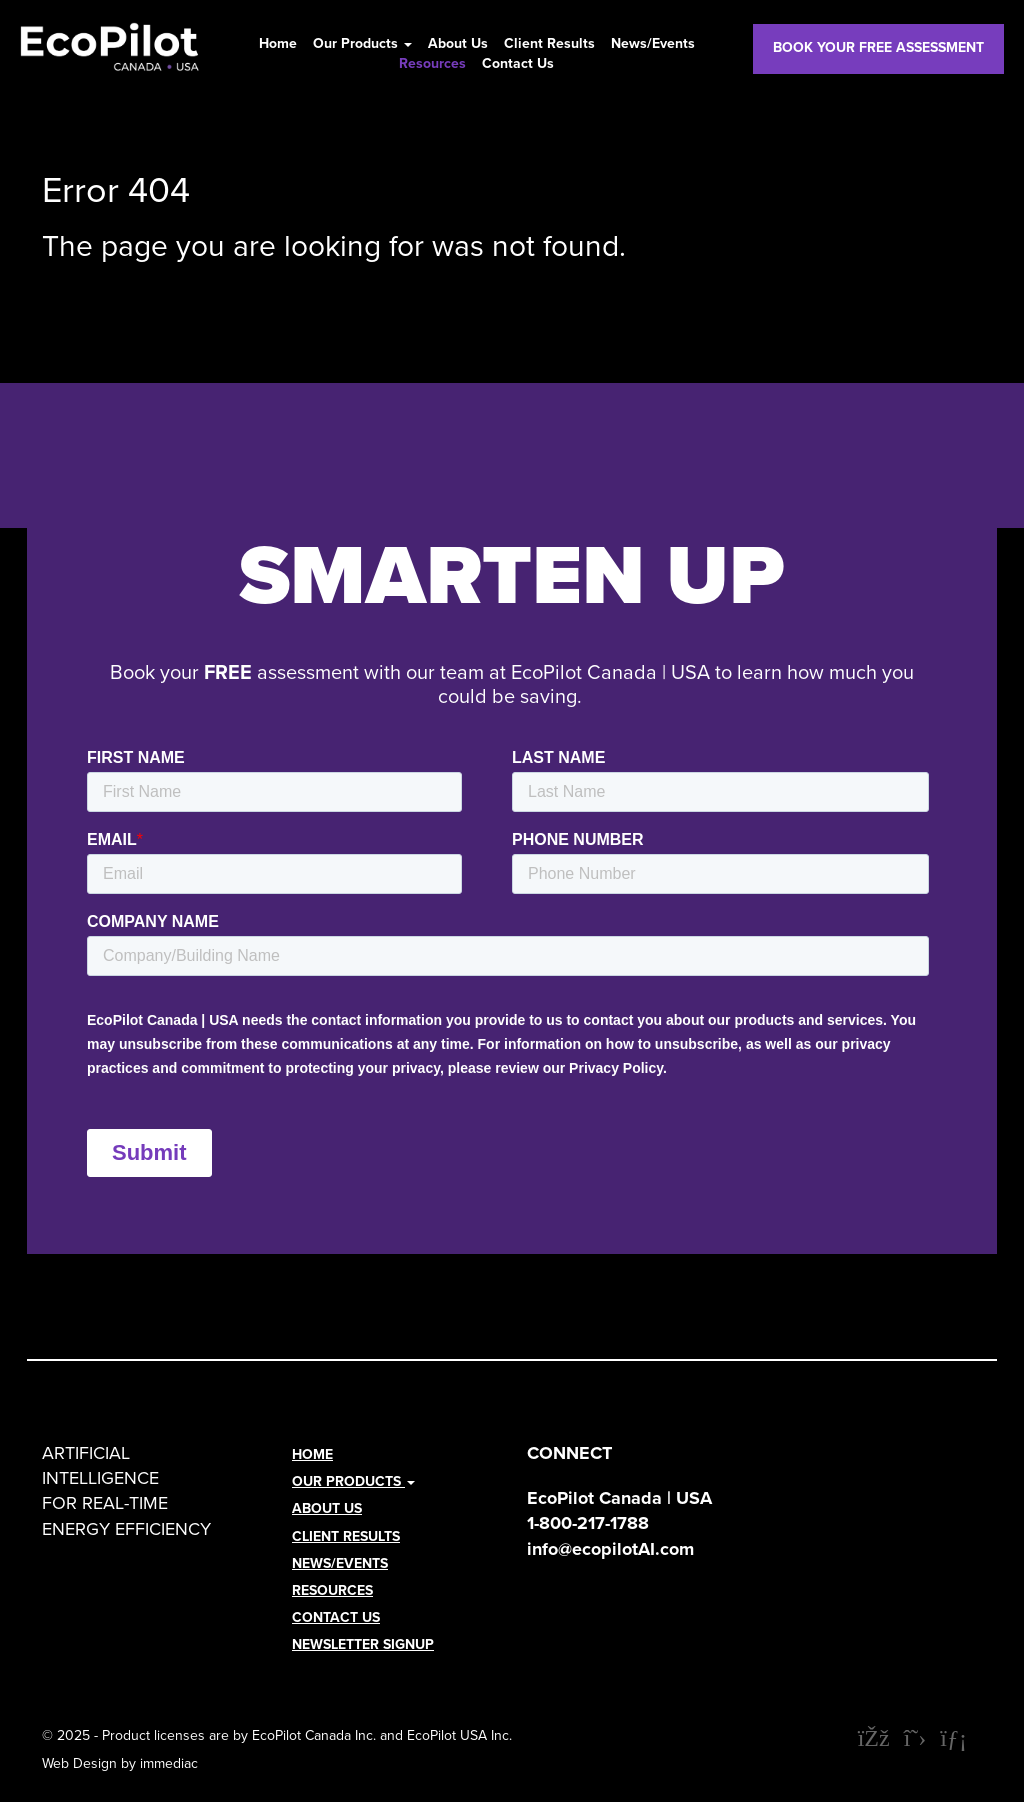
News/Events (653, 44)
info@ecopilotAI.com (610, 1549)
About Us (458, 44)
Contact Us (518, 64)
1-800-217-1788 (588, 1523)
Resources (432, 64)
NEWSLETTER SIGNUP (363, 1644)
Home (278, 44)
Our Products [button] (362, 44)
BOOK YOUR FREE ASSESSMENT (878, 47)
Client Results (549, 44)
